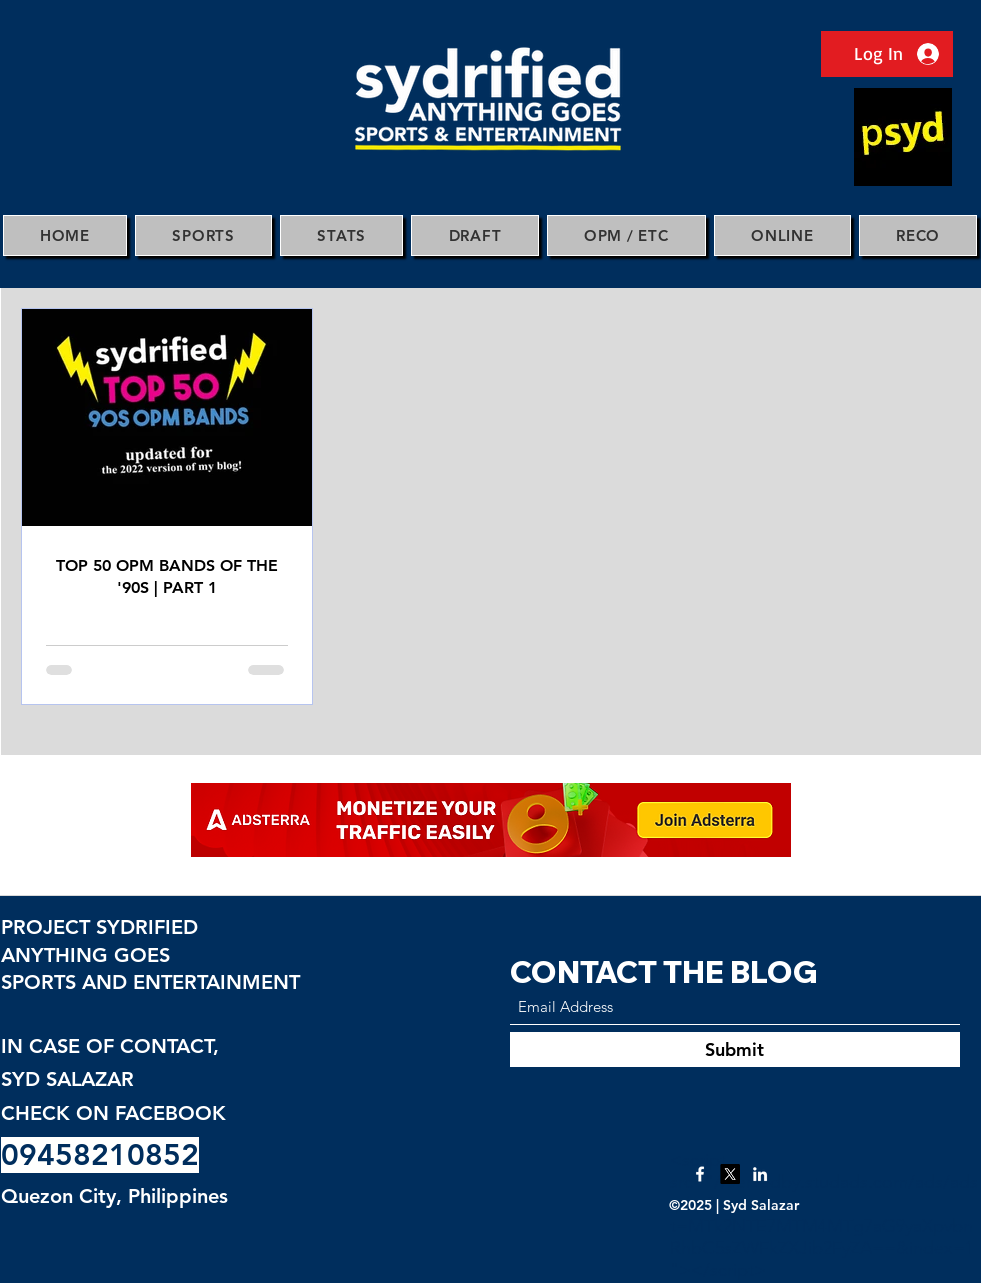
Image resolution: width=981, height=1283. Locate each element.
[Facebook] (700, 1174)
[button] (203, 235)
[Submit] (735, 1049)
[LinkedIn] (760, 1174)
